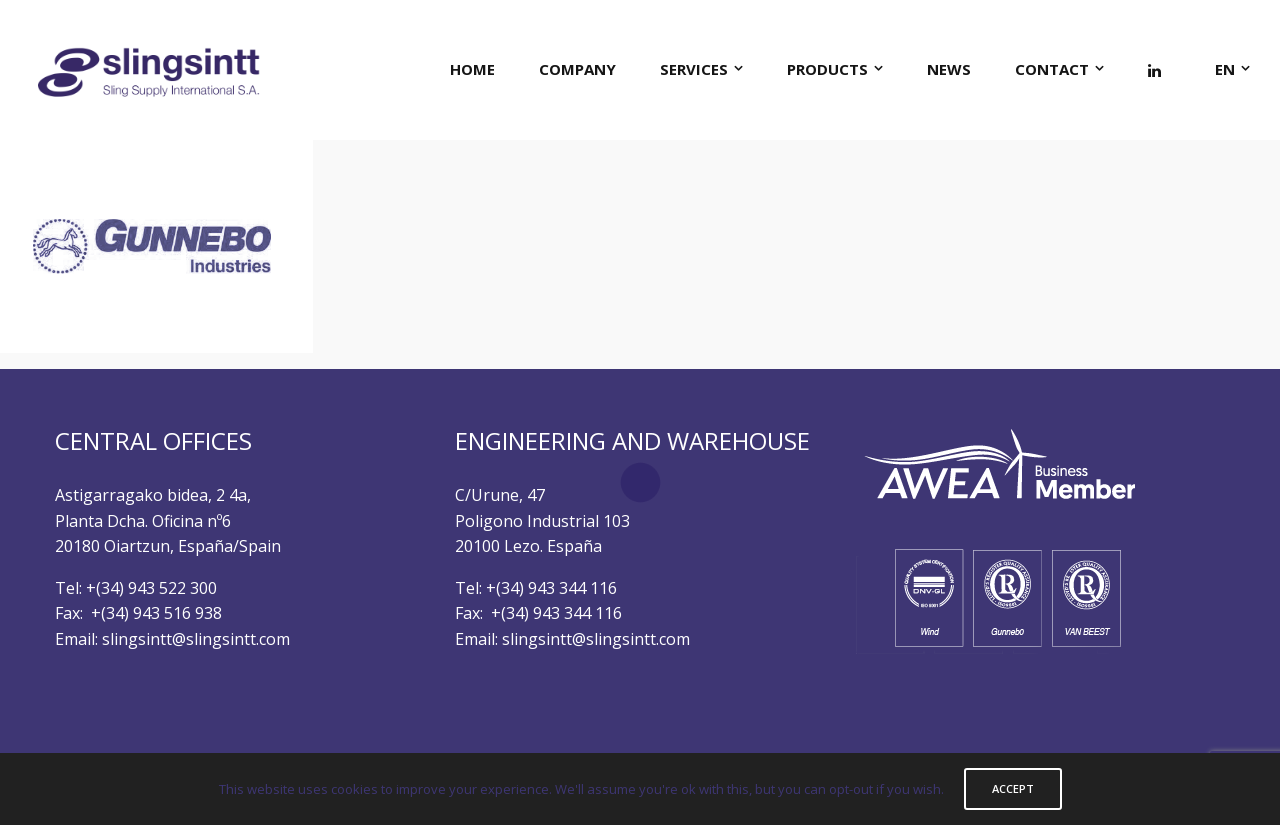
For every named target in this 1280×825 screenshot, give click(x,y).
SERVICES (694, 69)
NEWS (949, 69)
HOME (472, 69)
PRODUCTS (827, 69)
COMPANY (577, 69)
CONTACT (1052, 69)
